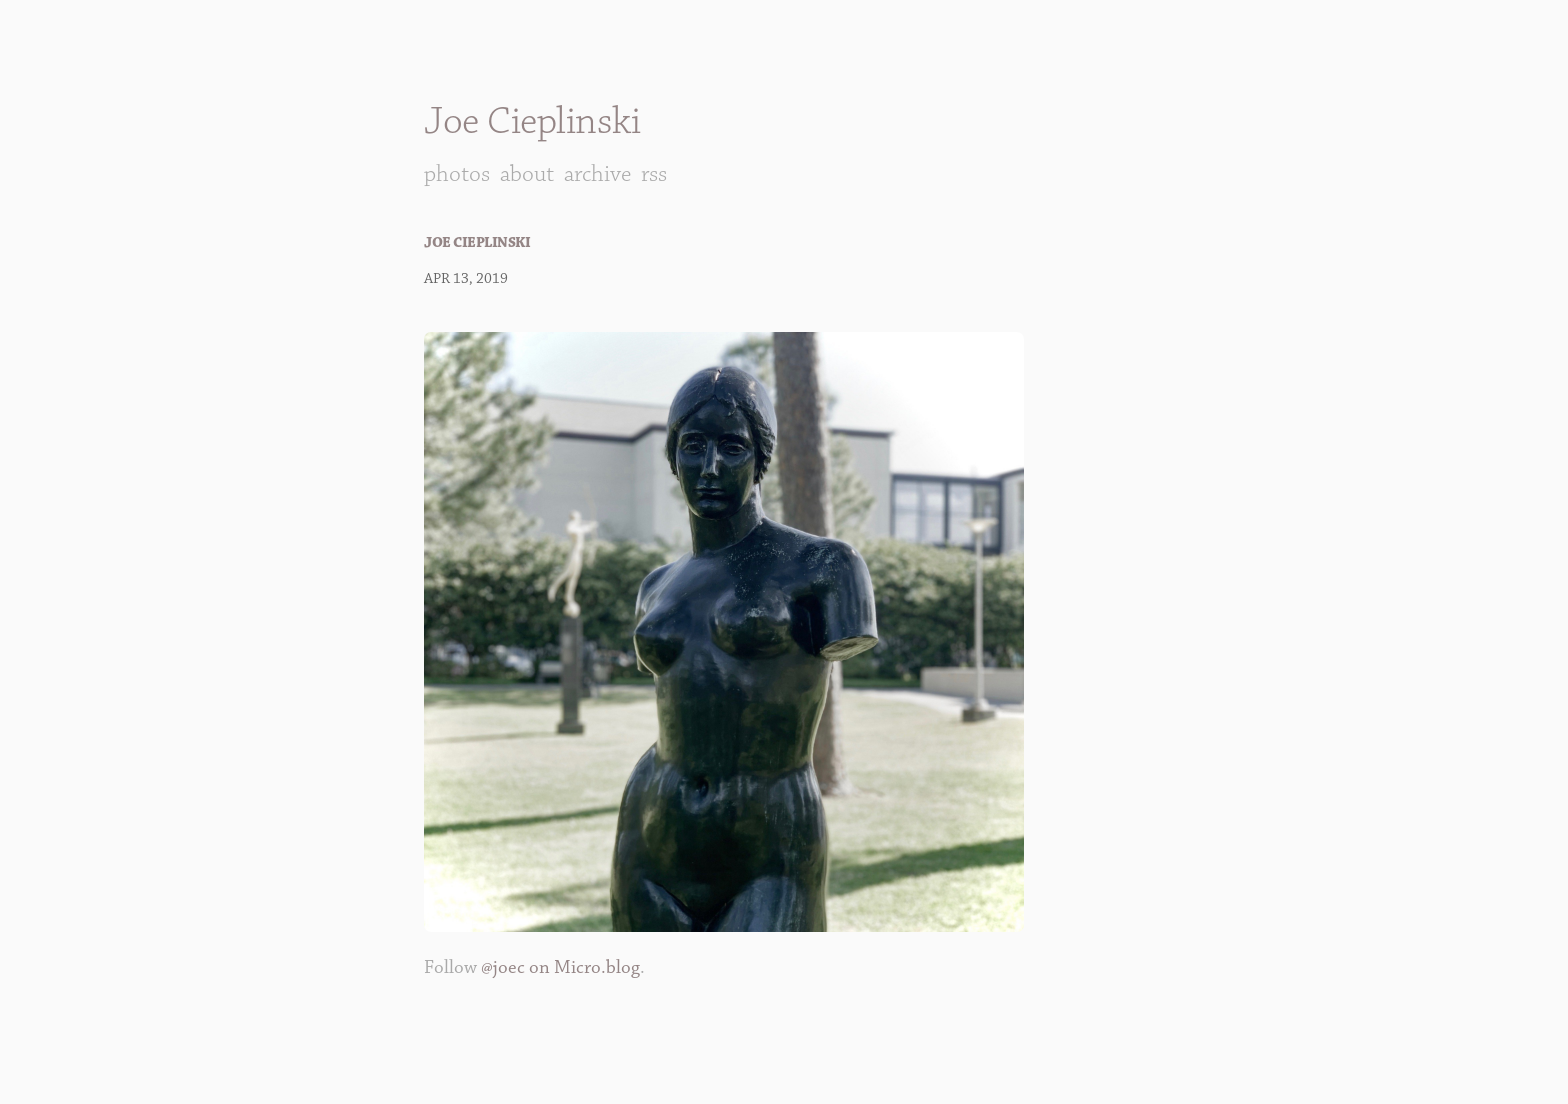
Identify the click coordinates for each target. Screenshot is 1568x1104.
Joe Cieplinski (532, 121)
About (527, 174)
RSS (654, 174)
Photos (457, 174)
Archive (597, 174)
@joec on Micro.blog (560, 967)
